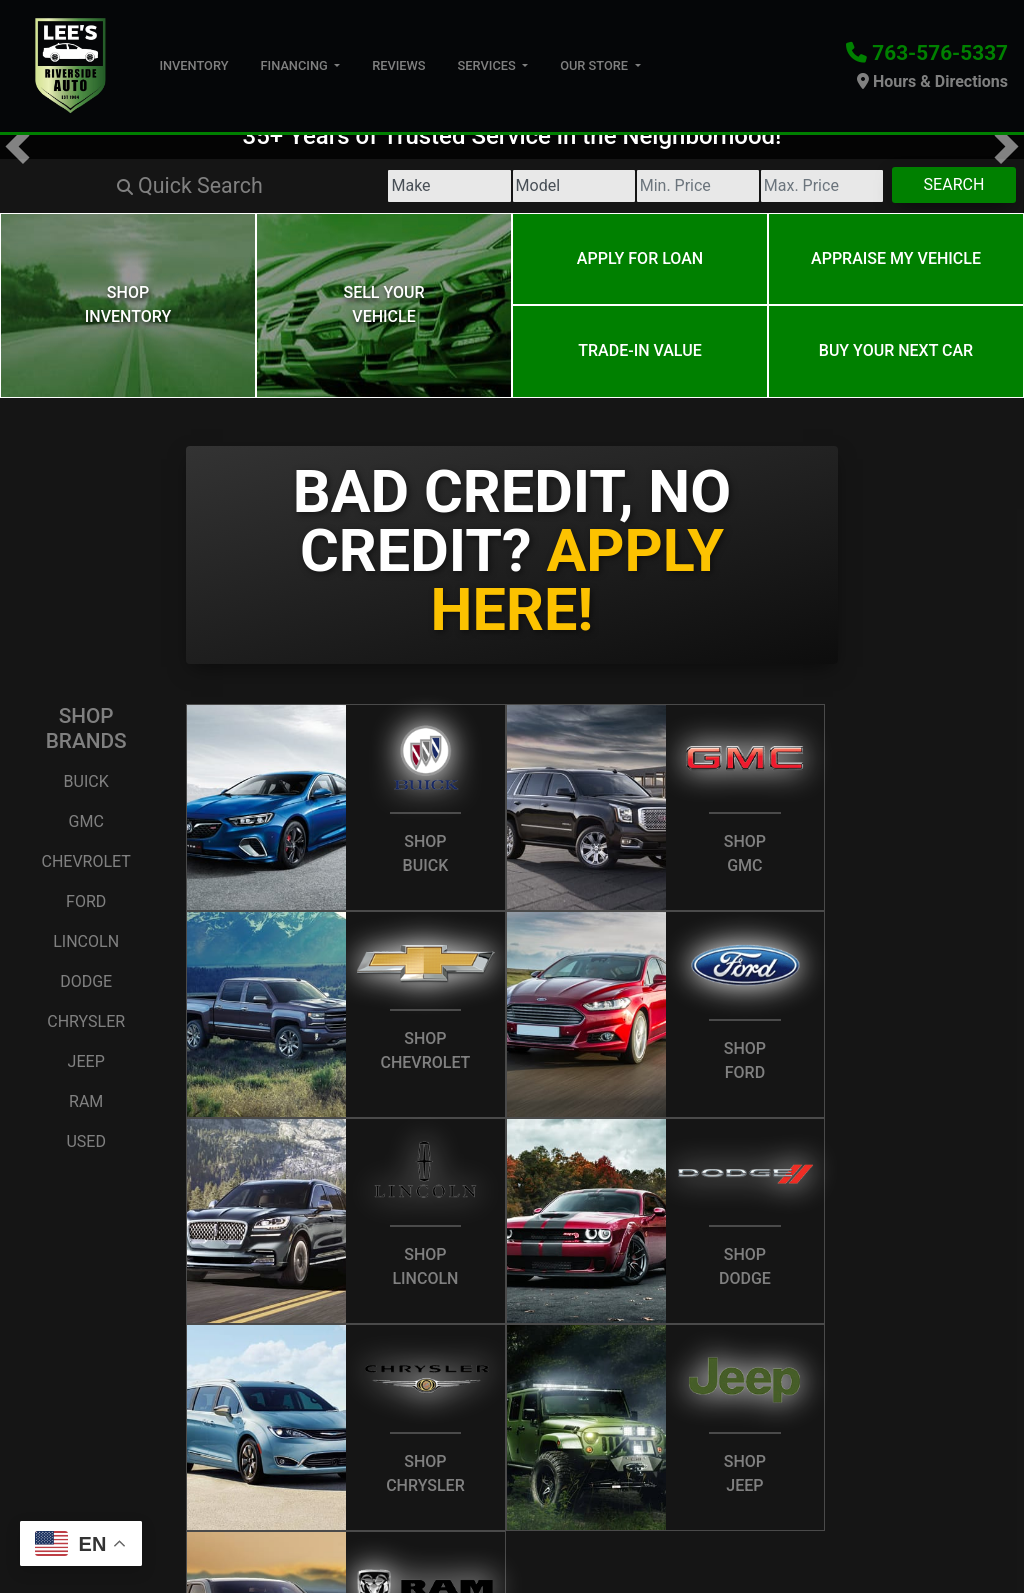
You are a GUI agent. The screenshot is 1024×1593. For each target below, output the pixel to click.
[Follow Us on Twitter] (884, 1516)
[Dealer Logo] (71, 64)
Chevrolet (85, 826)
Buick (86, 746)
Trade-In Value (639, 324)
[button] (17, 147)
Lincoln (86, 906)
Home (37, 1510)
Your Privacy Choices (756, 1537)
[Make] (245, 186)
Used (85, 1106)
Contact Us (187, 1510)
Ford (86, 866)
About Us (103, 1510)
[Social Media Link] (956, 1516)
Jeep (86, 1026)
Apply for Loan (640, 249)
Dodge (86, 946)
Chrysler (86, 986)
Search (931, 184)
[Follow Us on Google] (920, 1516)
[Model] (414, 186)
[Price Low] (584, 186)
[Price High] (753, 186)
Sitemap (621, 1537)
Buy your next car (896, 324)
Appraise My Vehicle (896, 249)
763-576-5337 (940, 53)
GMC (86, 786)
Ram (86, 1066)
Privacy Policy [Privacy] (287, 1510)
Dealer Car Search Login (376, 1537)
